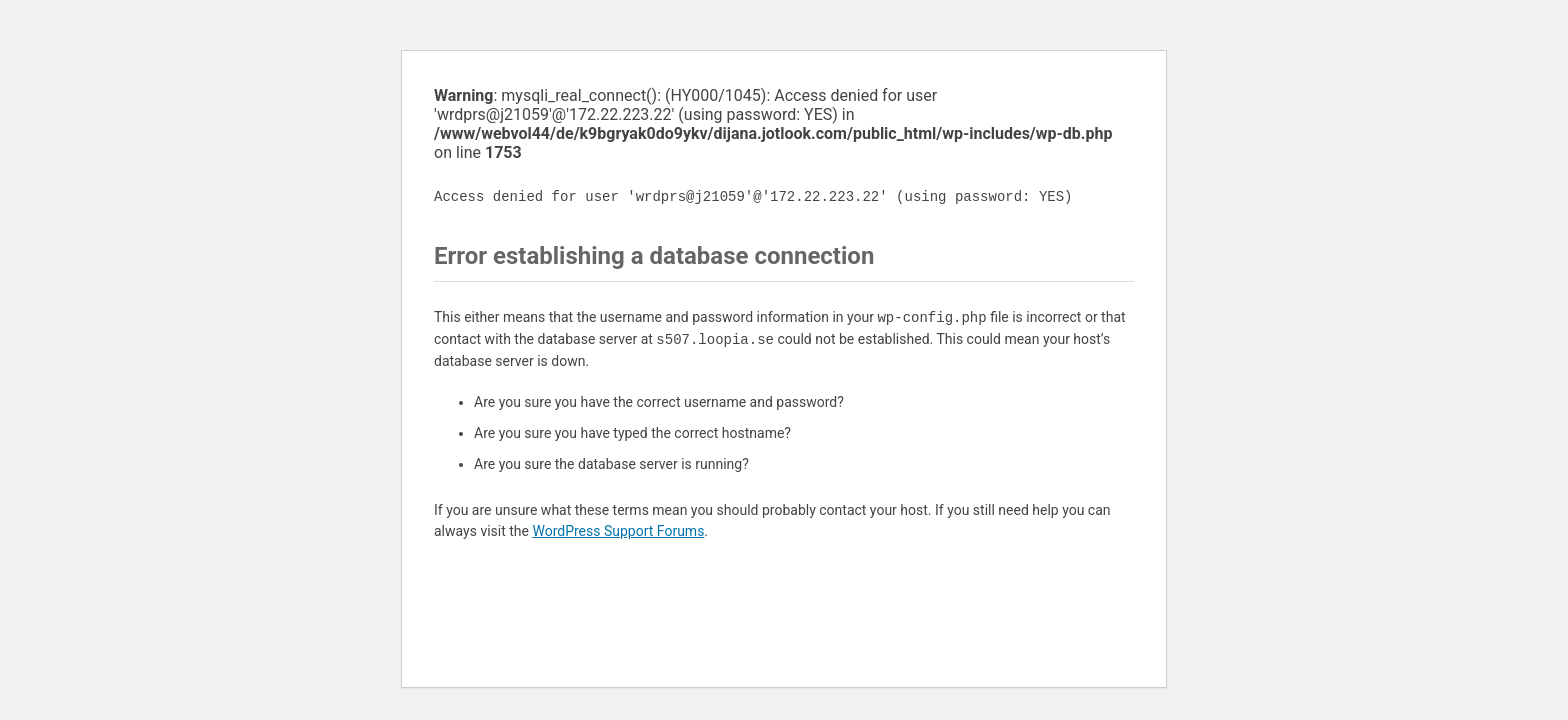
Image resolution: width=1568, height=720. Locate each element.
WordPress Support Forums (618, 531)
